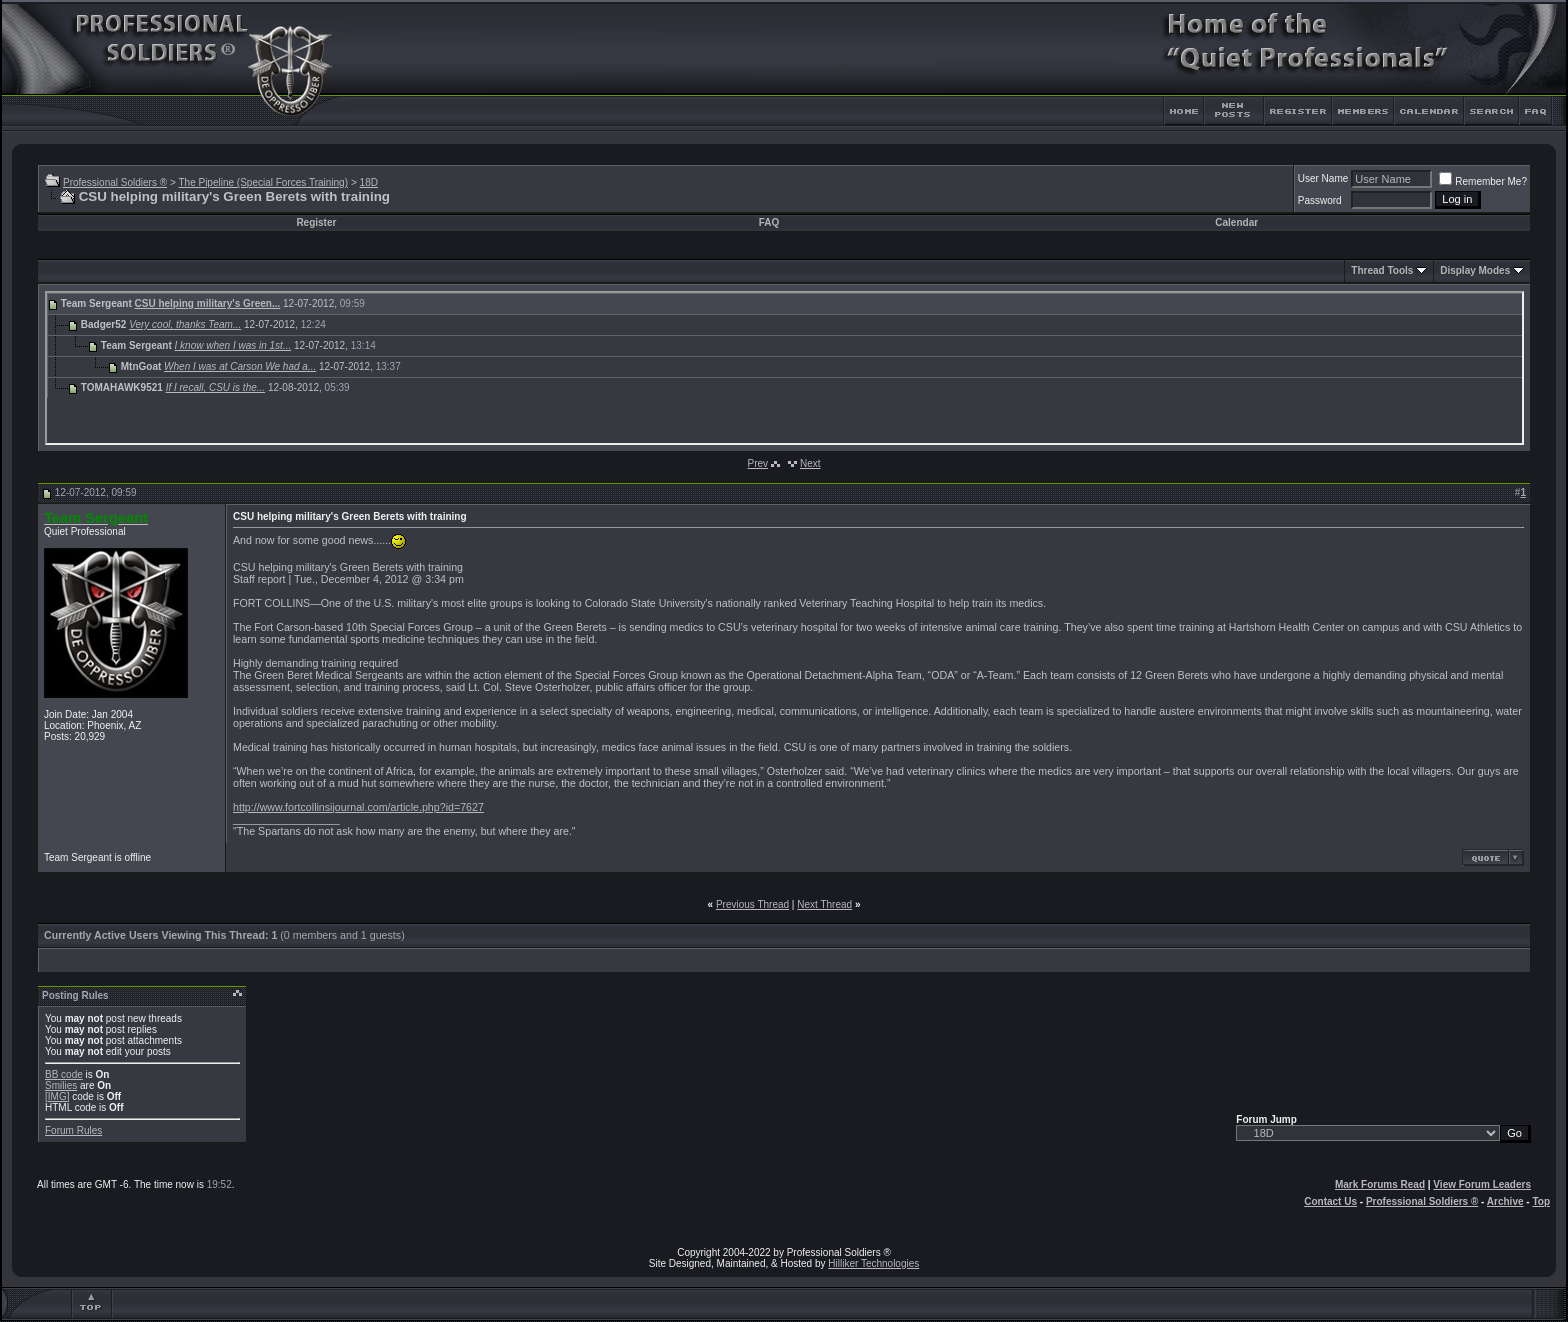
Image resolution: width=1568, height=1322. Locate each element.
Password (1320, 200)
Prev (757, 463)
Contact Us (1330, 1201)
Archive (1505, 1201)
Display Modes (1475, 270)
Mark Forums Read (1380, 1184)
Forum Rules (73, 1130)
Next (810, 463)
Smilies (61, 1085)
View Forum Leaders (1482, 1184)
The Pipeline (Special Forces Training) (263, 182)
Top (1541, 1201)
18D (369, 182)
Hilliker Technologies (873, 1263)
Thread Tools (1382, 270)
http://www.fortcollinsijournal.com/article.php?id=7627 (358, 807)
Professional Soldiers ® (115, 182)
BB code (64, 1074)
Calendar (1236, 222)
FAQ (769, 222)
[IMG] (57, 1096)
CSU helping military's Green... (208, 303)
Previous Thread (752, 904)
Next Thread (824, 904)
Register (316, 222)
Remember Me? (1483, 181)
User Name (1323, 178)
